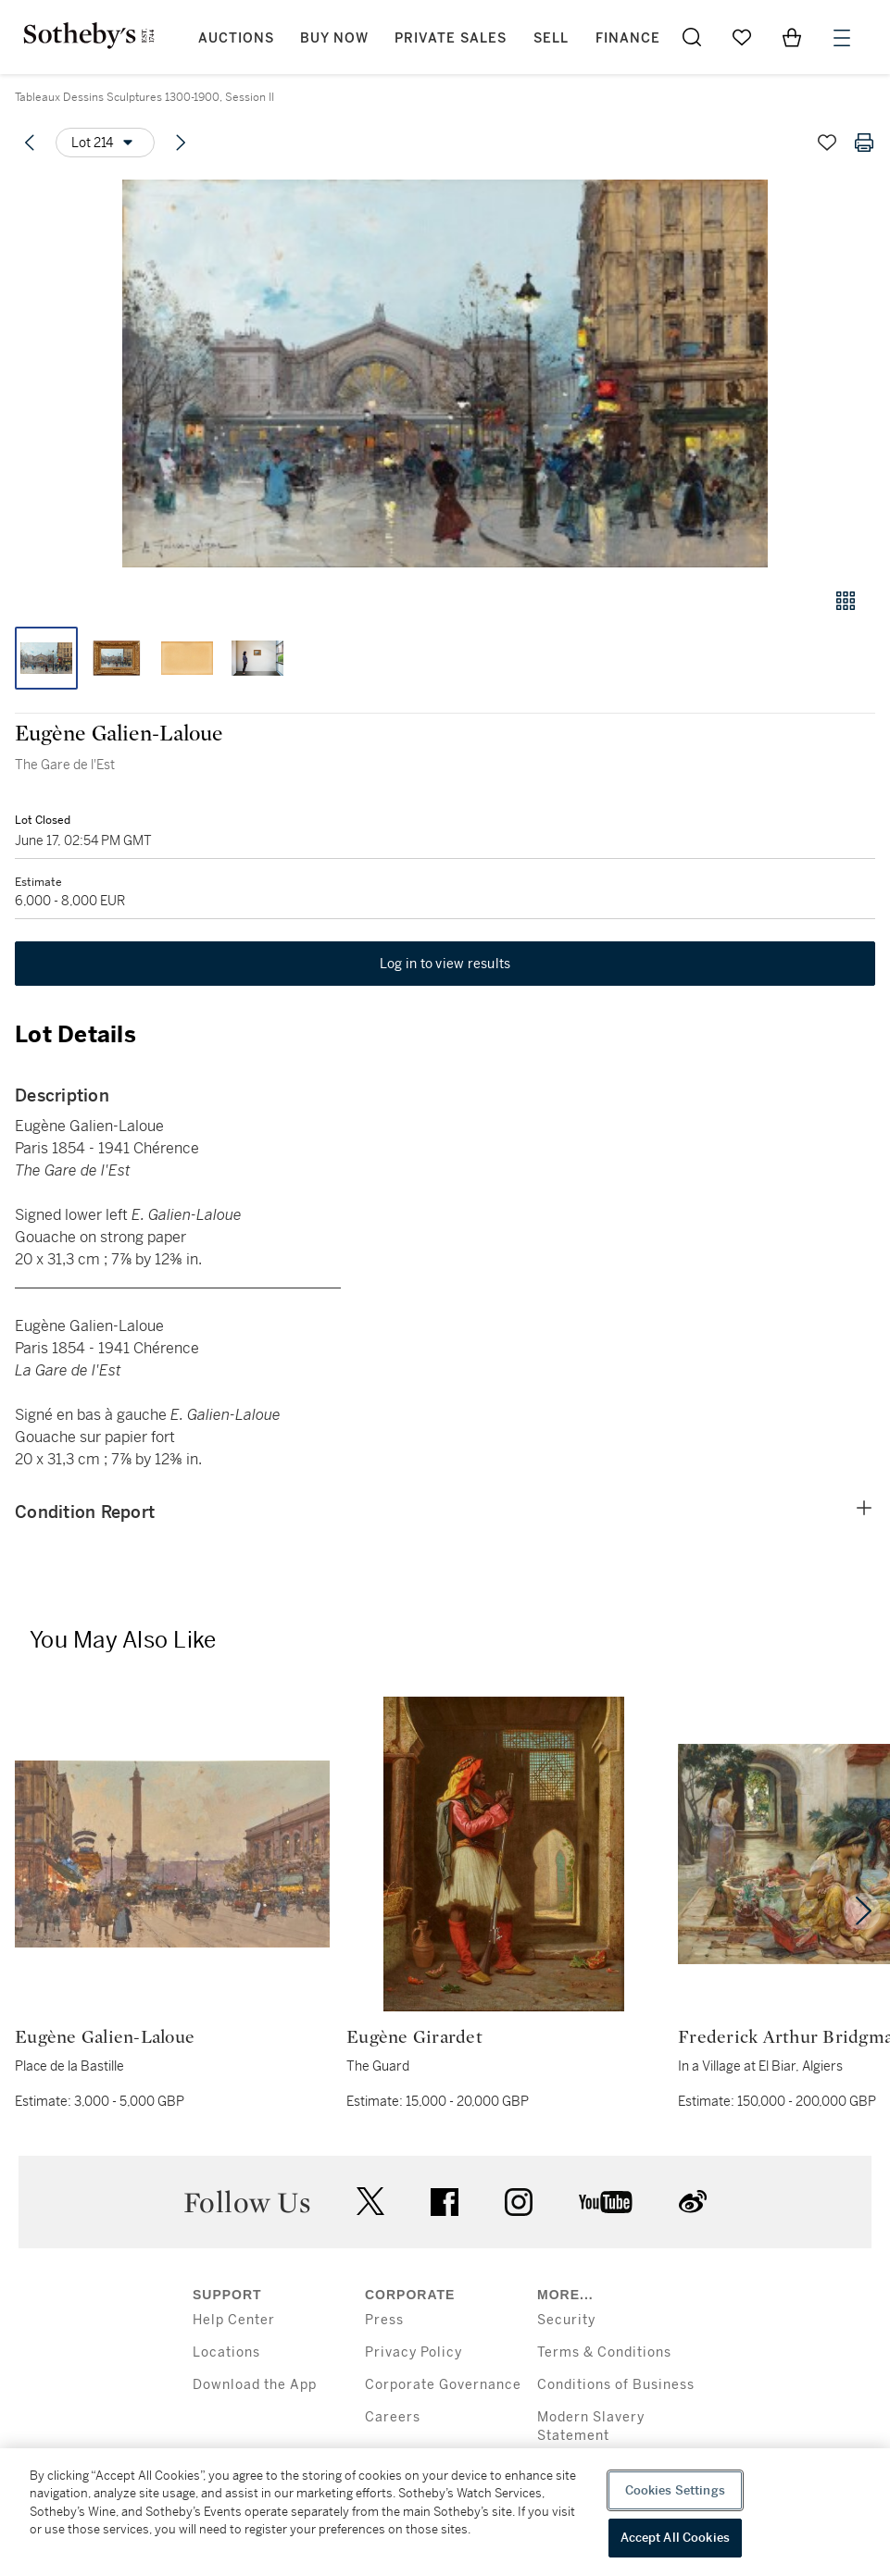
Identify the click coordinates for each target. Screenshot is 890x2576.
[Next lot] (180, 142)
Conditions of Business (616, 2385)
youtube (606, 2202)
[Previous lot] (29, 142)
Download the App (255, 2385)
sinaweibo (693, 2201)
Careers (392, 2417)
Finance (627, 38)
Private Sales (451, 38)
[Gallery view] (845, 600)
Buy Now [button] (334, 38)
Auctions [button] (236, 38)
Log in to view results (445, 963)
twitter (370, 2201)
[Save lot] (827, 142)
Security (566, 2320)
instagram (519, 2202)
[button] (445, 373)
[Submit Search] (692, 37)
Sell (551, 38)
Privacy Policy (413, 2352)
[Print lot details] (864, 142)
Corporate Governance (443, 2385)
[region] (445, 2512)
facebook (444, 2202)
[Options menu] (105, 142)
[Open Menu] (842, 38)
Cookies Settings (675, 2490)
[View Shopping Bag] (792, 37)
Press (384, 2320)
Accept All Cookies (675, 2537)
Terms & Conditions (604, 2352)
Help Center (234, 2320)
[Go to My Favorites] (742, 37)
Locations (226, 2352)
